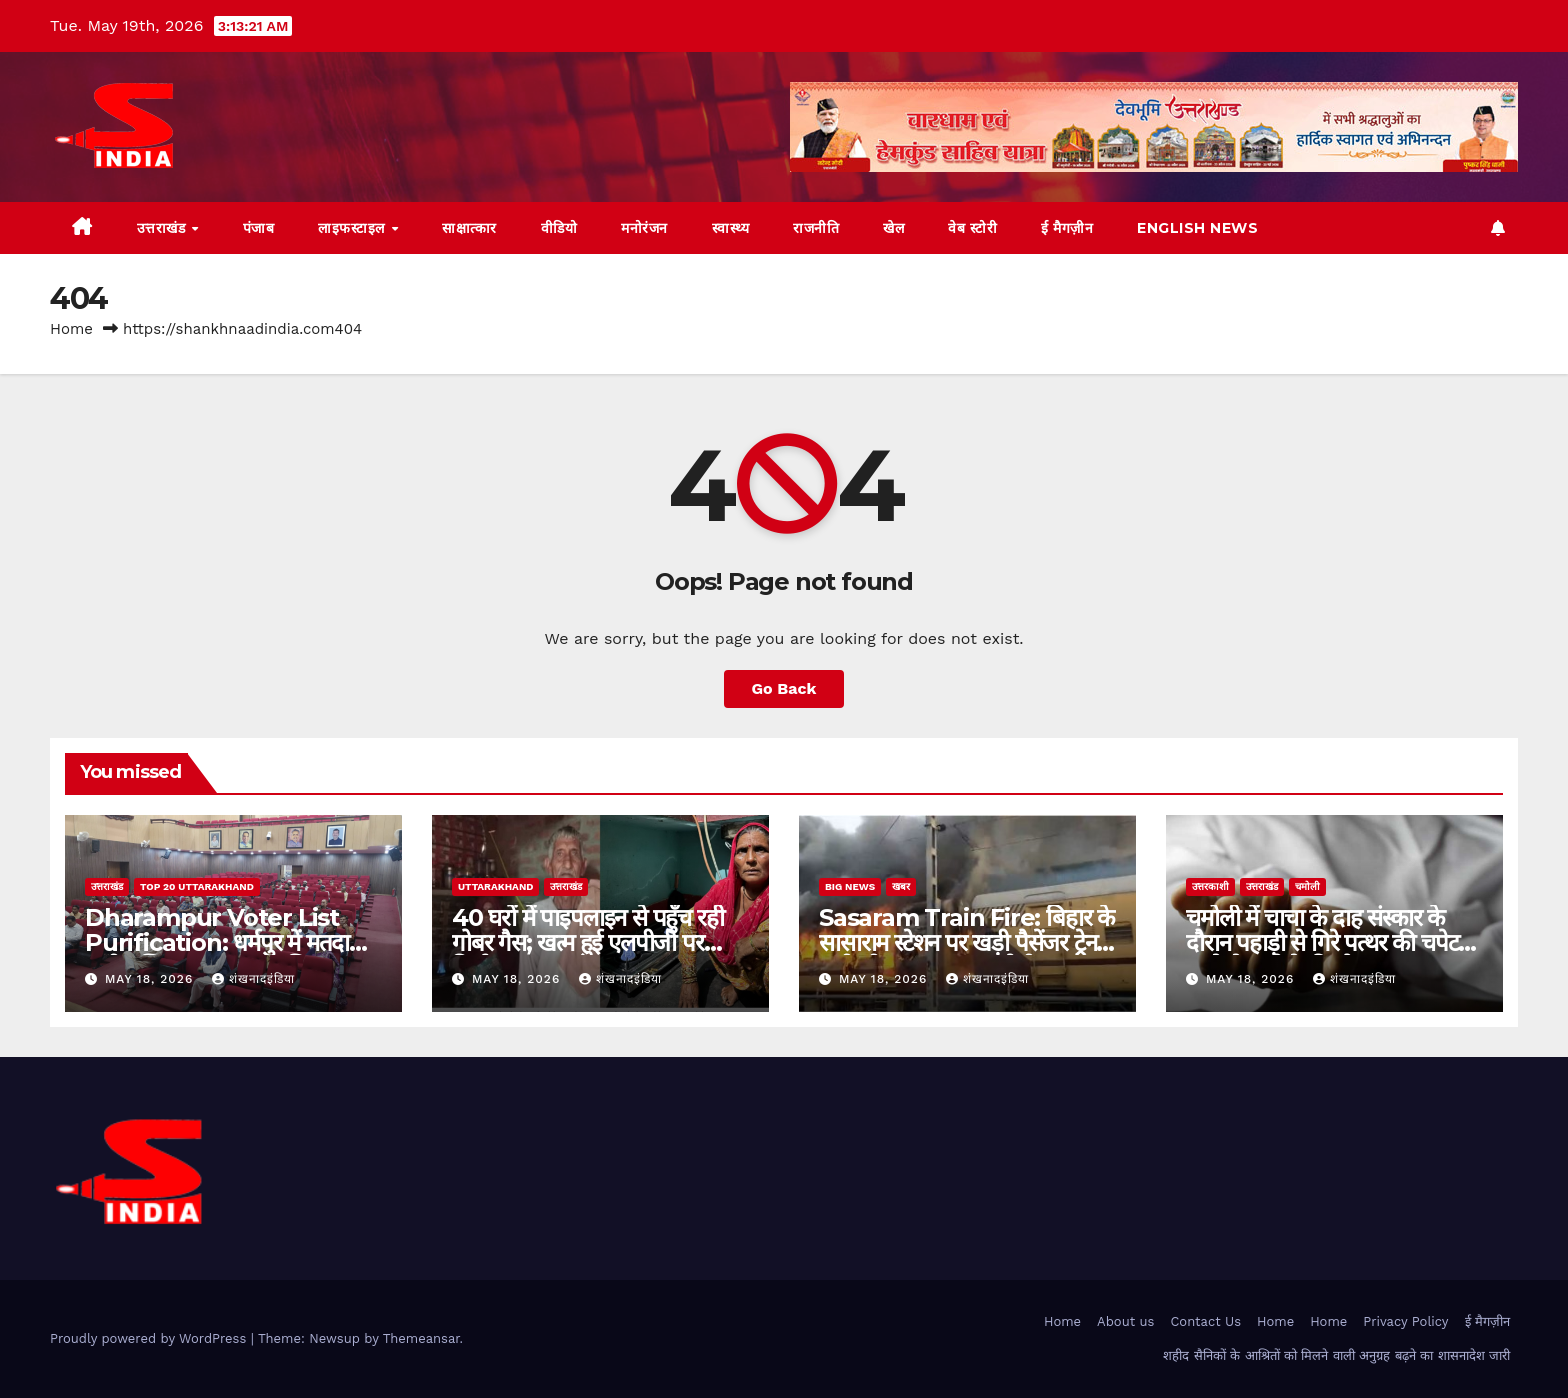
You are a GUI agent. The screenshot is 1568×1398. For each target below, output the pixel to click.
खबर (901, 886)
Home (71, 329)
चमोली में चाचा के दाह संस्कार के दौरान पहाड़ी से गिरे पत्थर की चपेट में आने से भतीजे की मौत (1331, 942)
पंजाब (259, 228)
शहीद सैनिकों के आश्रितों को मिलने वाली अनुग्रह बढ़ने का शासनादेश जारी (1336, 1355)
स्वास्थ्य (731, 228)
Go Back (784, 688)
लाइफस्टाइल (353, 228)
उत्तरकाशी (1210, 886)
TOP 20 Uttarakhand (197, 886)
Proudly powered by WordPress (150, 1338)
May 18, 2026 (151, 979)
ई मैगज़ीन (1067, 228)
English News (1197, 228)
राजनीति (816, 228)
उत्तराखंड (163, 228)
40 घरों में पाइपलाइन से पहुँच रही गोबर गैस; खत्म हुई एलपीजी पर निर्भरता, (587, 942)
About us (1125, 1321)
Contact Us (1205, 1321)
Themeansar (421, 1338)
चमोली (1307, 886)
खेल (893, 228)
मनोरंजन (644, 228)
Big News (850, 886)
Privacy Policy (1405, 1321)
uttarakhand (495, 886)
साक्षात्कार (469, 228)
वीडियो (559, 228)
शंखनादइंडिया (253, 979)
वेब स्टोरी (972, 228)
